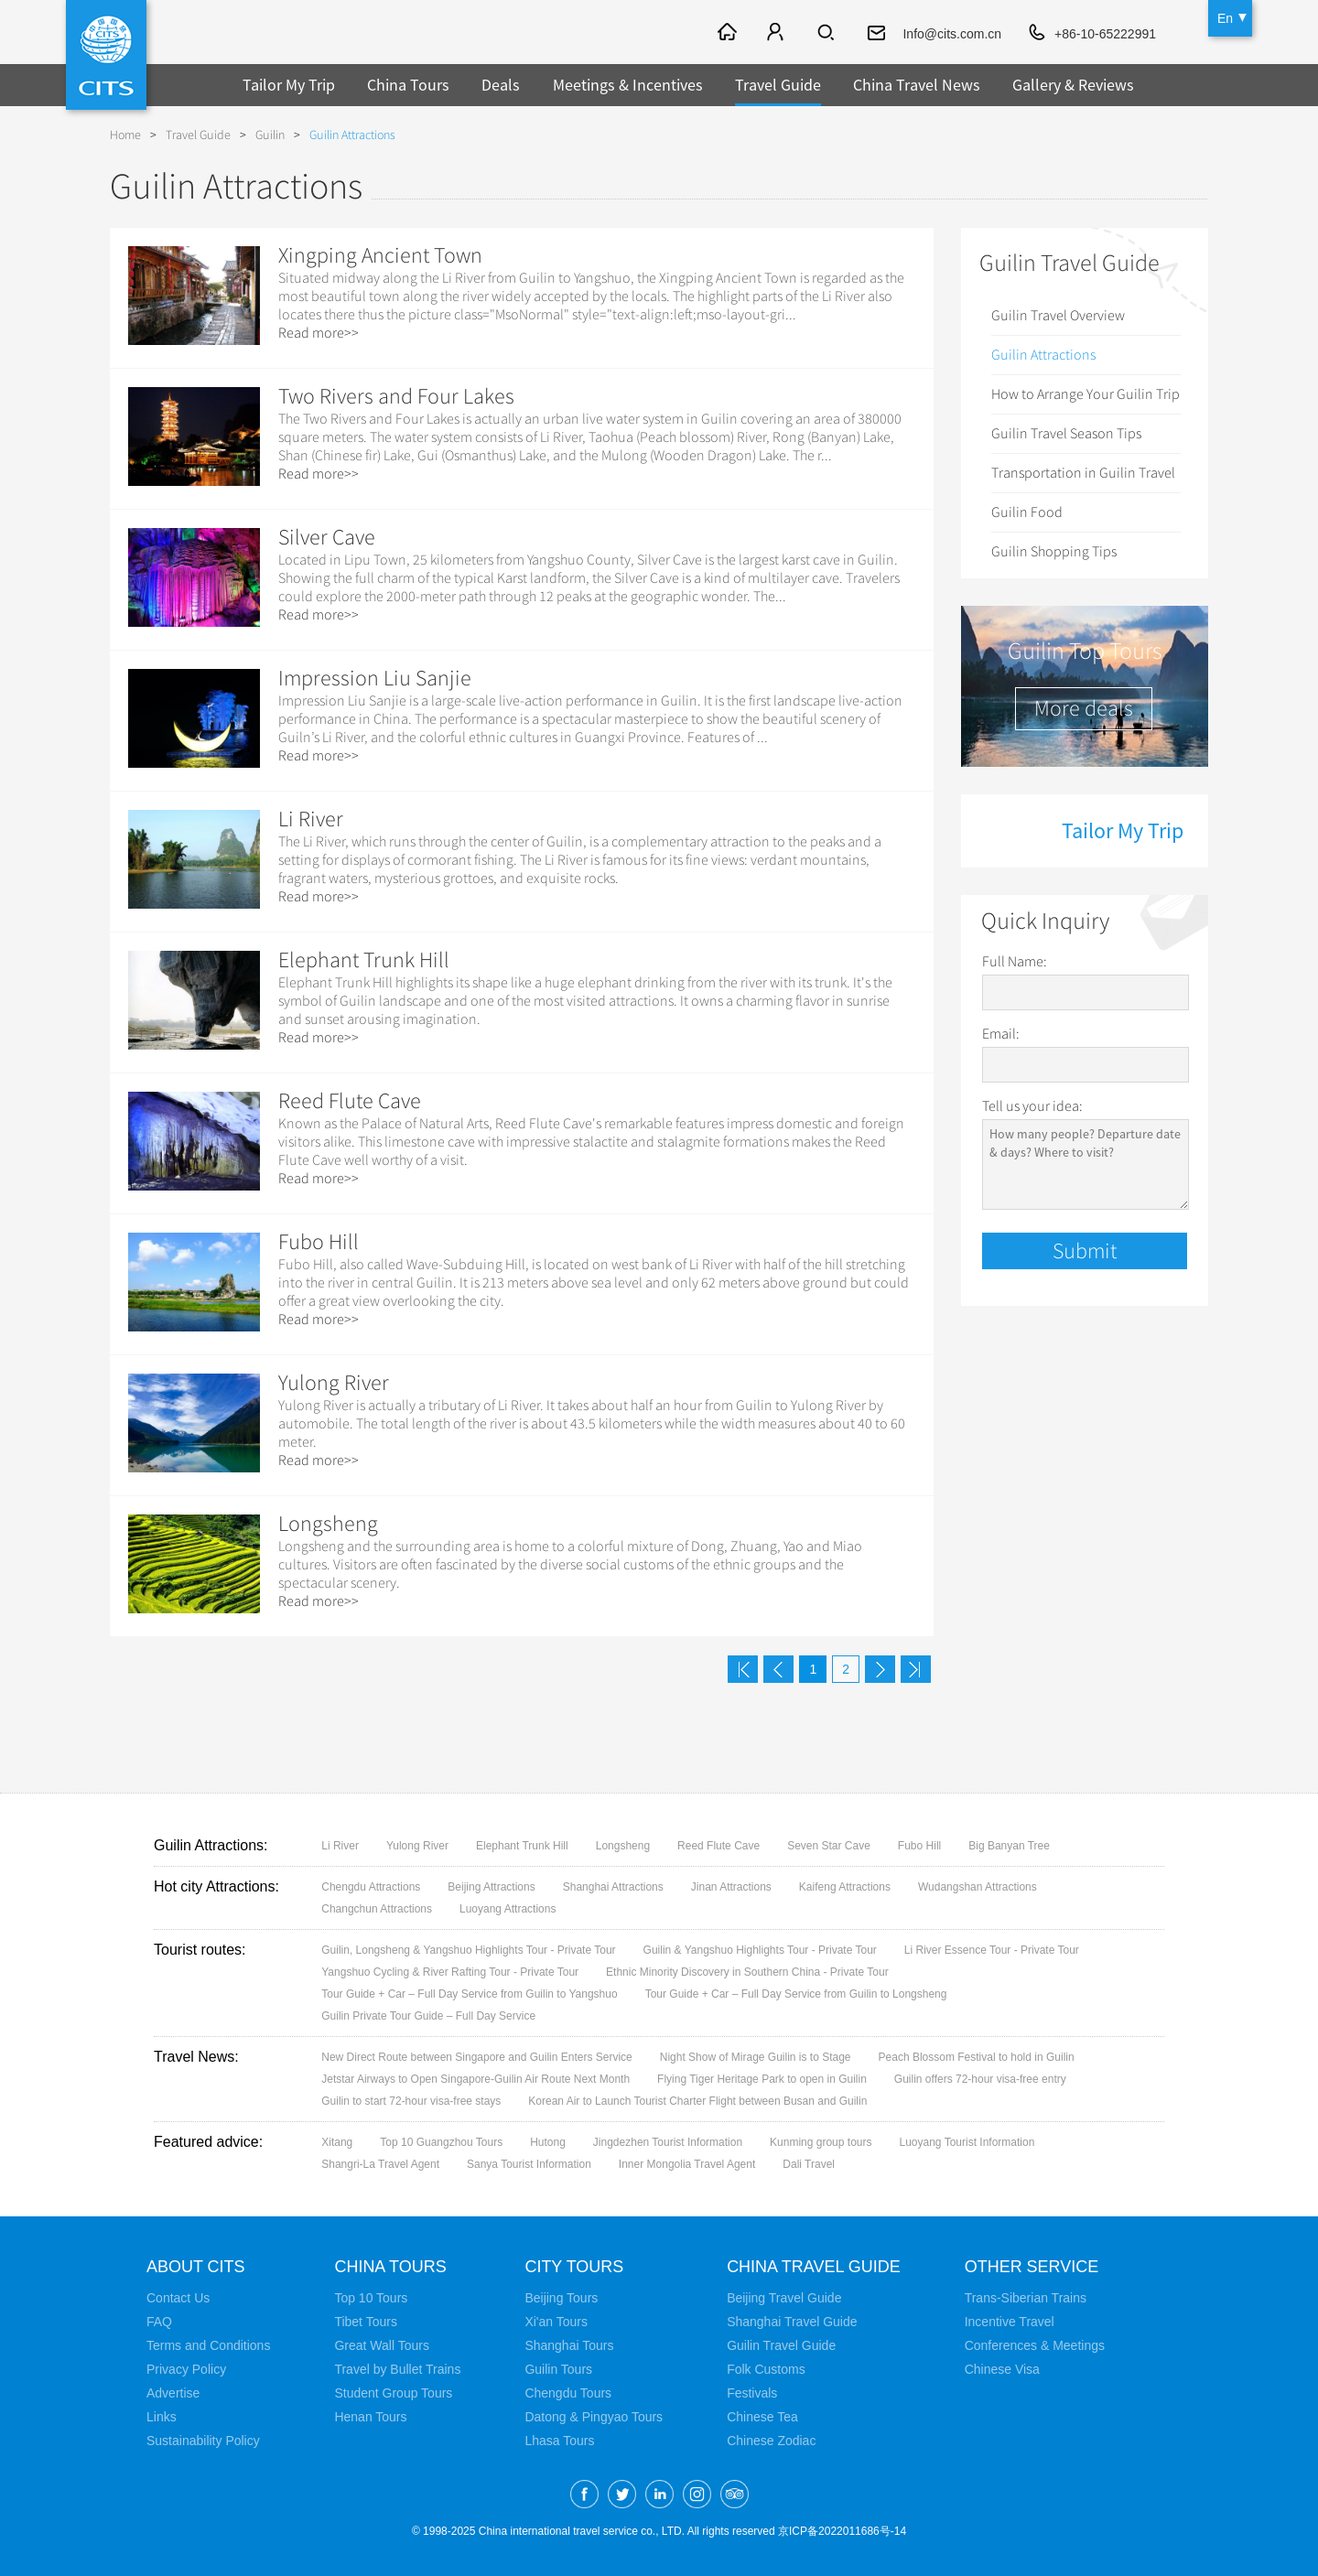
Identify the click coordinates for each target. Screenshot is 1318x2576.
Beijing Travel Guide (784, 2297)
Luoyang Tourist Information (966, 2142)
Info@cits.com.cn (951, 34)
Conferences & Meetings (1035, 2345)
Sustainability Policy (203, 2440)
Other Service (1032, 2267)
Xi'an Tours (556, 2321)
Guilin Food (1027, 512)
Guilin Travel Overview (1058, 316)
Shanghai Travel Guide (792, 2321)
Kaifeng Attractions (845, 1887)
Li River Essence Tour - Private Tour (991, 1950)
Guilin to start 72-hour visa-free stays (411, 2101)
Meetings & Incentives (628, 84)
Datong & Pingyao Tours (593, 2416)
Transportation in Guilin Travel (1083, 473)
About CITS (195, 2267)
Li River (310, 819)
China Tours (408, 84)
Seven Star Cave (828, 1845)
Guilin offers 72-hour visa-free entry (980, 2079)
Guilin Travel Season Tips (1066, 434)
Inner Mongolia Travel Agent (687, 2164)
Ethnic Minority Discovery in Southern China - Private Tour (747, 1972)
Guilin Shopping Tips (1054, 552)
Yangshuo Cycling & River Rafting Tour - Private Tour (449, 1972)
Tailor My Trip (289, 84)
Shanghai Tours (568, 2345)
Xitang (336, 2142)
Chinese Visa (1002, 2369)
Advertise (173, 2393)
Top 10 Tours (370, 2297)
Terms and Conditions (208, 2345)
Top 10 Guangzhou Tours (441, 2142)
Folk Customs (766, 2369)
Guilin (270, 135)
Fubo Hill (318, 1242)
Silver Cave (326, 537)
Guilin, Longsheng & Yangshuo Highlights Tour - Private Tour (468, 1950)
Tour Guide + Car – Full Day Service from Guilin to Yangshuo (469, 1994)
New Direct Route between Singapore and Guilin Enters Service (476, 2057)
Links (161, 2416)
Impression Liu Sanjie (374, 678)
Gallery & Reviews (1073, 84)
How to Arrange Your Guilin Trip (1085, 394)
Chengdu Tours (567, 2393)
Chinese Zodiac (771, 2440)
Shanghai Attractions (613, 1887)
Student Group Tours (393, 2393)
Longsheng (328, 1523)
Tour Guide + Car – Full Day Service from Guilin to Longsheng (796, 1994)
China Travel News (916, 84)
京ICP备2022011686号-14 (842, 2531)
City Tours (573, 2267)
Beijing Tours (561, 2297)
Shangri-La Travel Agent (380, 2164)
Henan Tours (370, 2416)
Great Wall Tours (381, 2345)
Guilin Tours (558, 2369)
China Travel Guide (814, 2267)
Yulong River (333, 1382)
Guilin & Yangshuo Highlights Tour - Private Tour (760, 1950)
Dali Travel (809, 2164)
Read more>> (318, 333)
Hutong (548, 2142)
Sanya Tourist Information (529, 2164)
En (1225, 18)
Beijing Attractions (491, 1887)
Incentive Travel (1009, 2321)
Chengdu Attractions (370, 1887)
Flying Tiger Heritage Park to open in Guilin (762, 2079)
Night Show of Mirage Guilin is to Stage (755, 2057)
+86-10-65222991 (1105, 34)
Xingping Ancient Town (380, 255)
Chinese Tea (762, 2416)
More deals (1083, 708)
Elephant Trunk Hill (363, 960)
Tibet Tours (365, 2321)
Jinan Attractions (731, 1887)
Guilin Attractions (352, 135)
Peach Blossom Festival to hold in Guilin (977, 2057)
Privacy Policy (186, 2369)
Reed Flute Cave (349, 1101)
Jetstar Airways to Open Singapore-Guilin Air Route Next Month (475, 2079)
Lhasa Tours (559, 2440)
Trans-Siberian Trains (1025, 2297)
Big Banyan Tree (1009, 1845)
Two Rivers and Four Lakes (396, 396)
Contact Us (178, 2297)
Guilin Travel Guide (781, 2345)
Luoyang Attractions (507, 1908)
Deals (500, 84)
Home (125, 135)
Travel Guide (778, 84)
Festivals (752, 2393)
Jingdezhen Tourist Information (667, 2142)
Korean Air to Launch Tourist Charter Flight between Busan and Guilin (697, 2101)
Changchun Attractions (376, 1908)
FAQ (159, 2321)
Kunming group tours (820, 2142)
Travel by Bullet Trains (397, 2369)
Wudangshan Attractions (977, 1887)
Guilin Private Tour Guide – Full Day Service (428, 2016)
